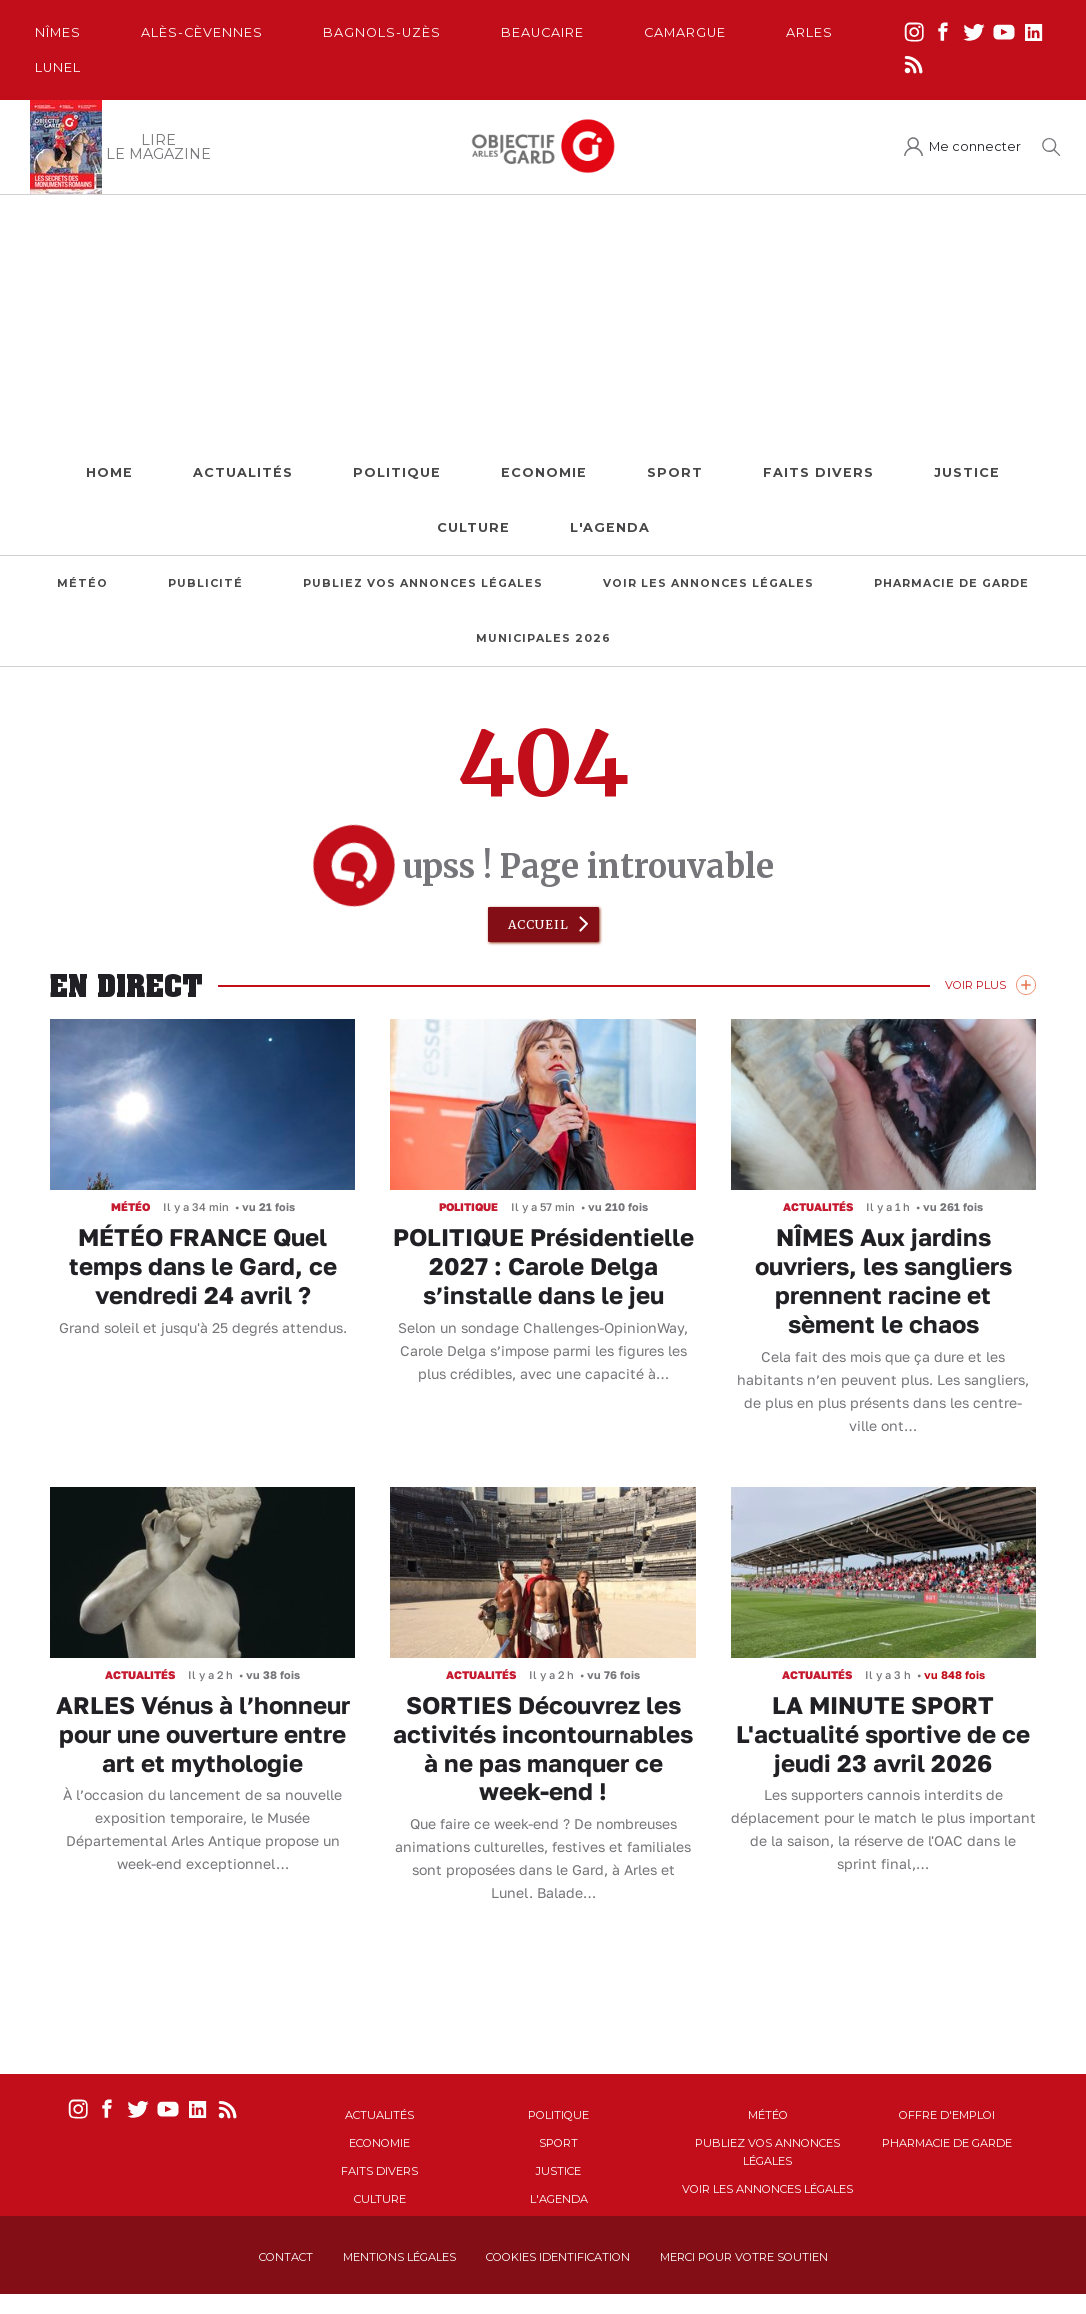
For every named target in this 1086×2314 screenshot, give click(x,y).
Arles (809, 32)
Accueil (538, 924)
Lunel (58, 67)
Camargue (685, 32)
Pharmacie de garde (951, 583)
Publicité (205, 583)
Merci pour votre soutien (744, 2257)
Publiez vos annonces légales (423, 583)
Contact (286, 2257)
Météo (82, 583)
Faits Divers (818, 472)
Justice (967, 472)
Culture (473, 527)
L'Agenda (610, 527)
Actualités (243, 472)
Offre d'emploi (947, 2115)
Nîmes (58, 32)
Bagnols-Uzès (382, 32)
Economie (544, 472)
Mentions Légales (399, 2257)
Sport (675, 472)
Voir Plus (975, 985)
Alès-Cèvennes (202, 32)
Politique (397, 472)
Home (109, 472)
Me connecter (975, 146)
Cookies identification (558, 2257)
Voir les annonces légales (708, 583)
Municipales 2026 (543, 638)
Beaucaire (542, 32)
